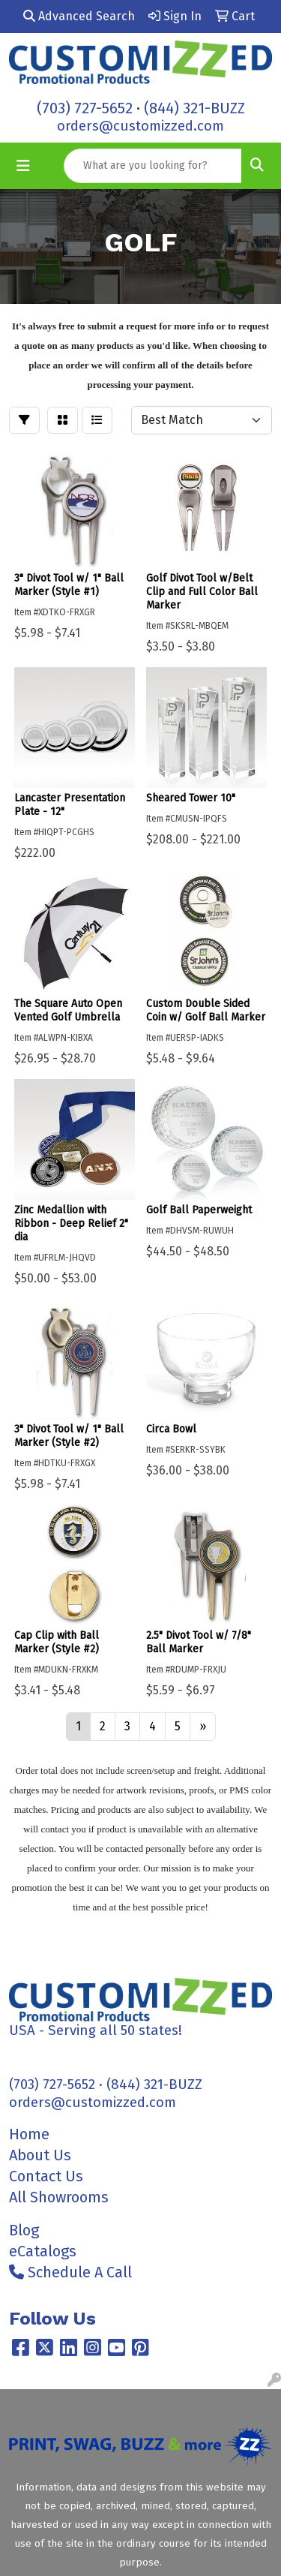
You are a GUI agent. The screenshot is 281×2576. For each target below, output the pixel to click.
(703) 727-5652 (85, 108)
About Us (40, 2155)
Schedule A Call (70, 2272)
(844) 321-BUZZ (194, 108)
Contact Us (46, 2176)
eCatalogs (42, 2251)
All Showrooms (59, 2197)
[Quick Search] (153, 166)
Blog (24, 2230)
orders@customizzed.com (140, 126)
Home (29, 2134)
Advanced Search (79, 16)
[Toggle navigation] (23, 165)
